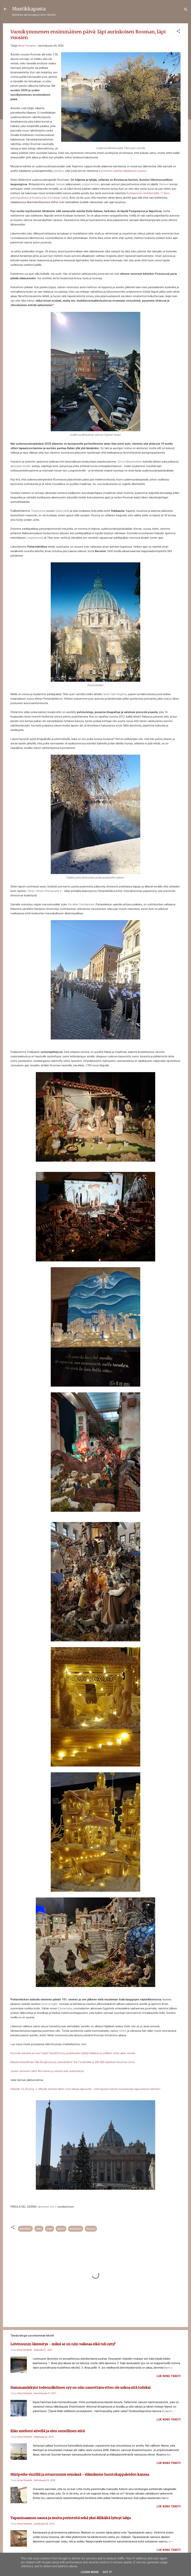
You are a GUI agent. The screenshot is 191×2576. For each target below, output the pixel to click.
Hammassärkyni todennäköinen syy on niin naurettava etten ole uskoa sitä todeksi (80, 2387)
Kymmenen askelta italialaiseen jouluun (123, 171)
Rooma (90, 2228)
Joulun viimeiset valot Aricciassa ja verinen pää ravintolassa (47, 2071)
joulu (49, 2228)
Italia (39, 2228)
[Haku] (186, 10)
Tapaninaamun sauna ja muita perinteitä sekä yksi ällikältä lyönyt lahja (70, 2518)
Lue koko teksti (169, 2376)
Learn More (90, 2572)
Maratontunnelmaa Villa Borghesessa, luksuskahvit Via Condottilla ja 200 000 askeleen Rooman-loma (72, 2062)
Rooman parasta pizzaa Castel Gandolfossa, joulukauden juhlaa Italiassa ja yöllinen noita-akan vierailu (72, 2053)
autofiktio (25, 2228)
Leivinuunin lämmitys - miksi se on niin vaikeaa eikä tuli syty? (62, 2344)
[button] (178, 32)
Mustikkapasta (29, 9)
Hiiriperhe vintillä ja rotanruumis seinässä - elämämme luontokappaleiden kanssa (79, 2474)
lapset (61, 2228)
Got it (107, 2572)
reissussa (76, 2228)
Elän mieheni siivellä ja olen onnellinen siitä (47, 2431)
